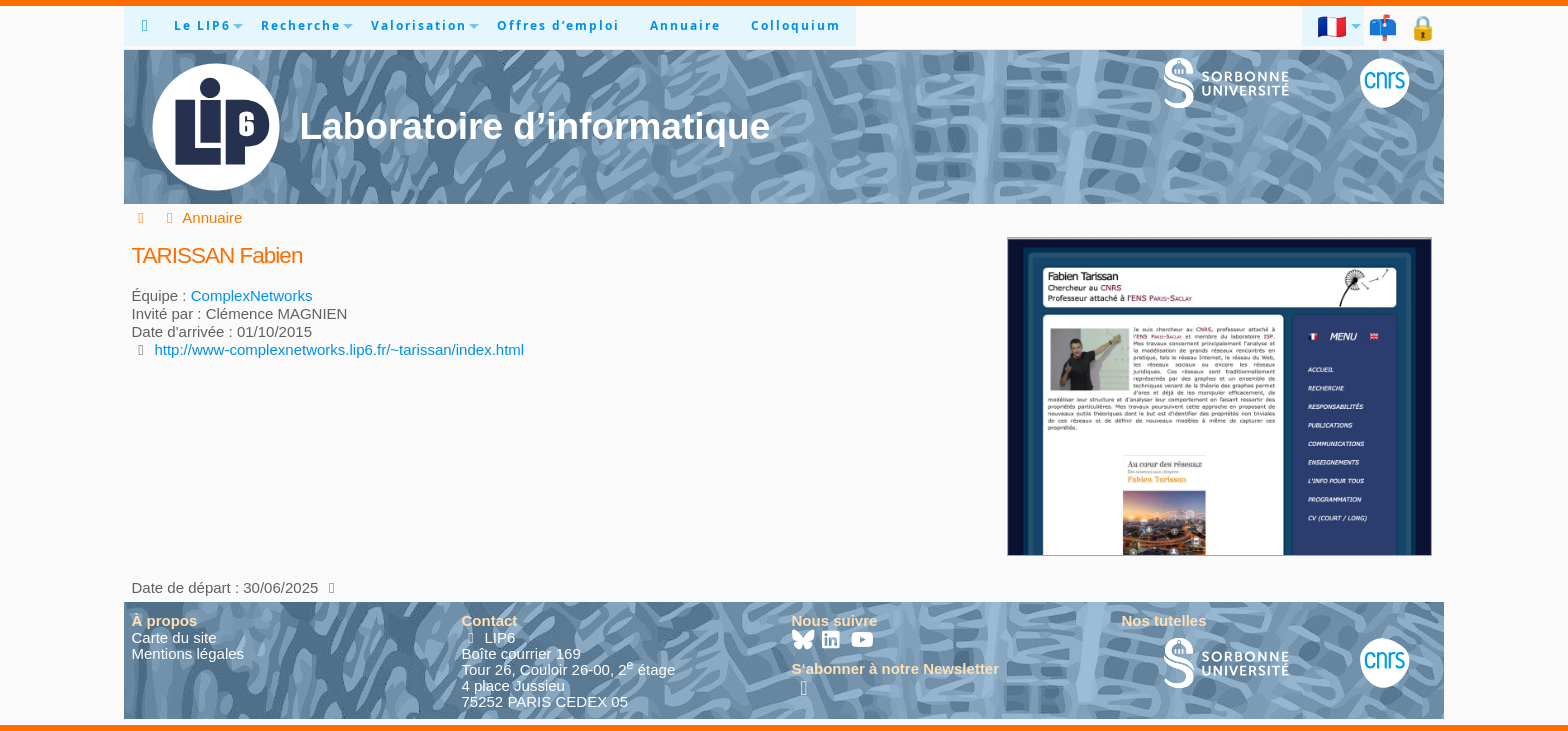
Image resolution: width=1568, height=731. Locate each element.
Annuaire (685, 25)
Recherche (301, 25)
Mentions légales (188, 653)
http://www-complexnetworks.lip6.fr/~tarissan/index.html (339, 349)
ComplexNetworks (252, 295)
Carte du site (174, 637)
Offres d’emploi (558, 25)
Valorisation (419, 25)
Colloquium (796, 25)
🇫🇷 (1333, 26)
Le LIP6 (202, 25)
